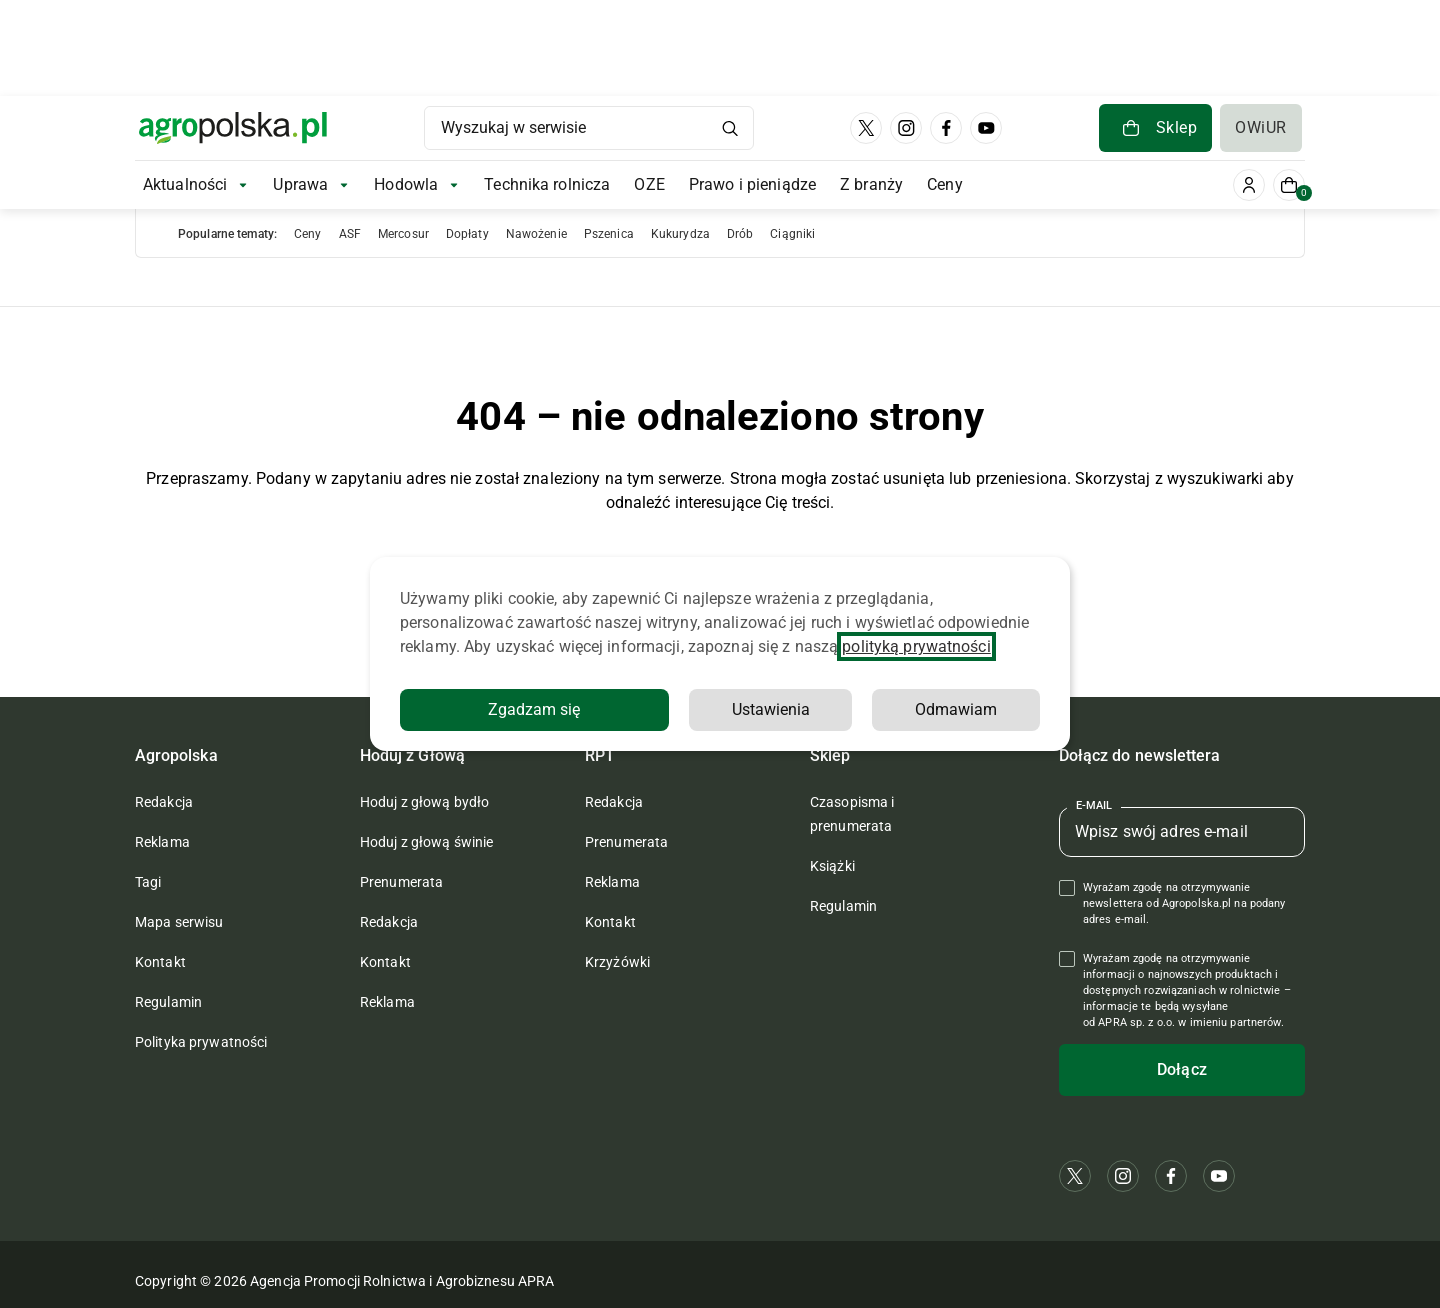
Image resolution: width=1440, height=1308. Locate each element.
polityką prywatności (916, 646)
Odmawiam (956, 709)
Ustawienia (771, 709)
